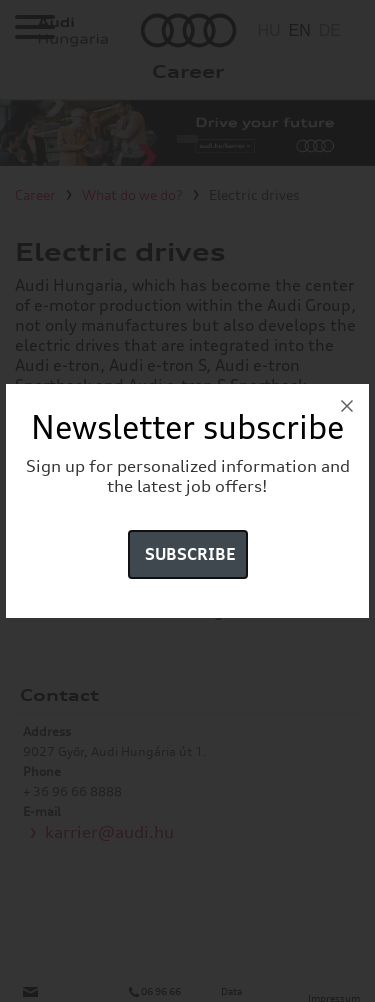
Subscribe (190, 554)
